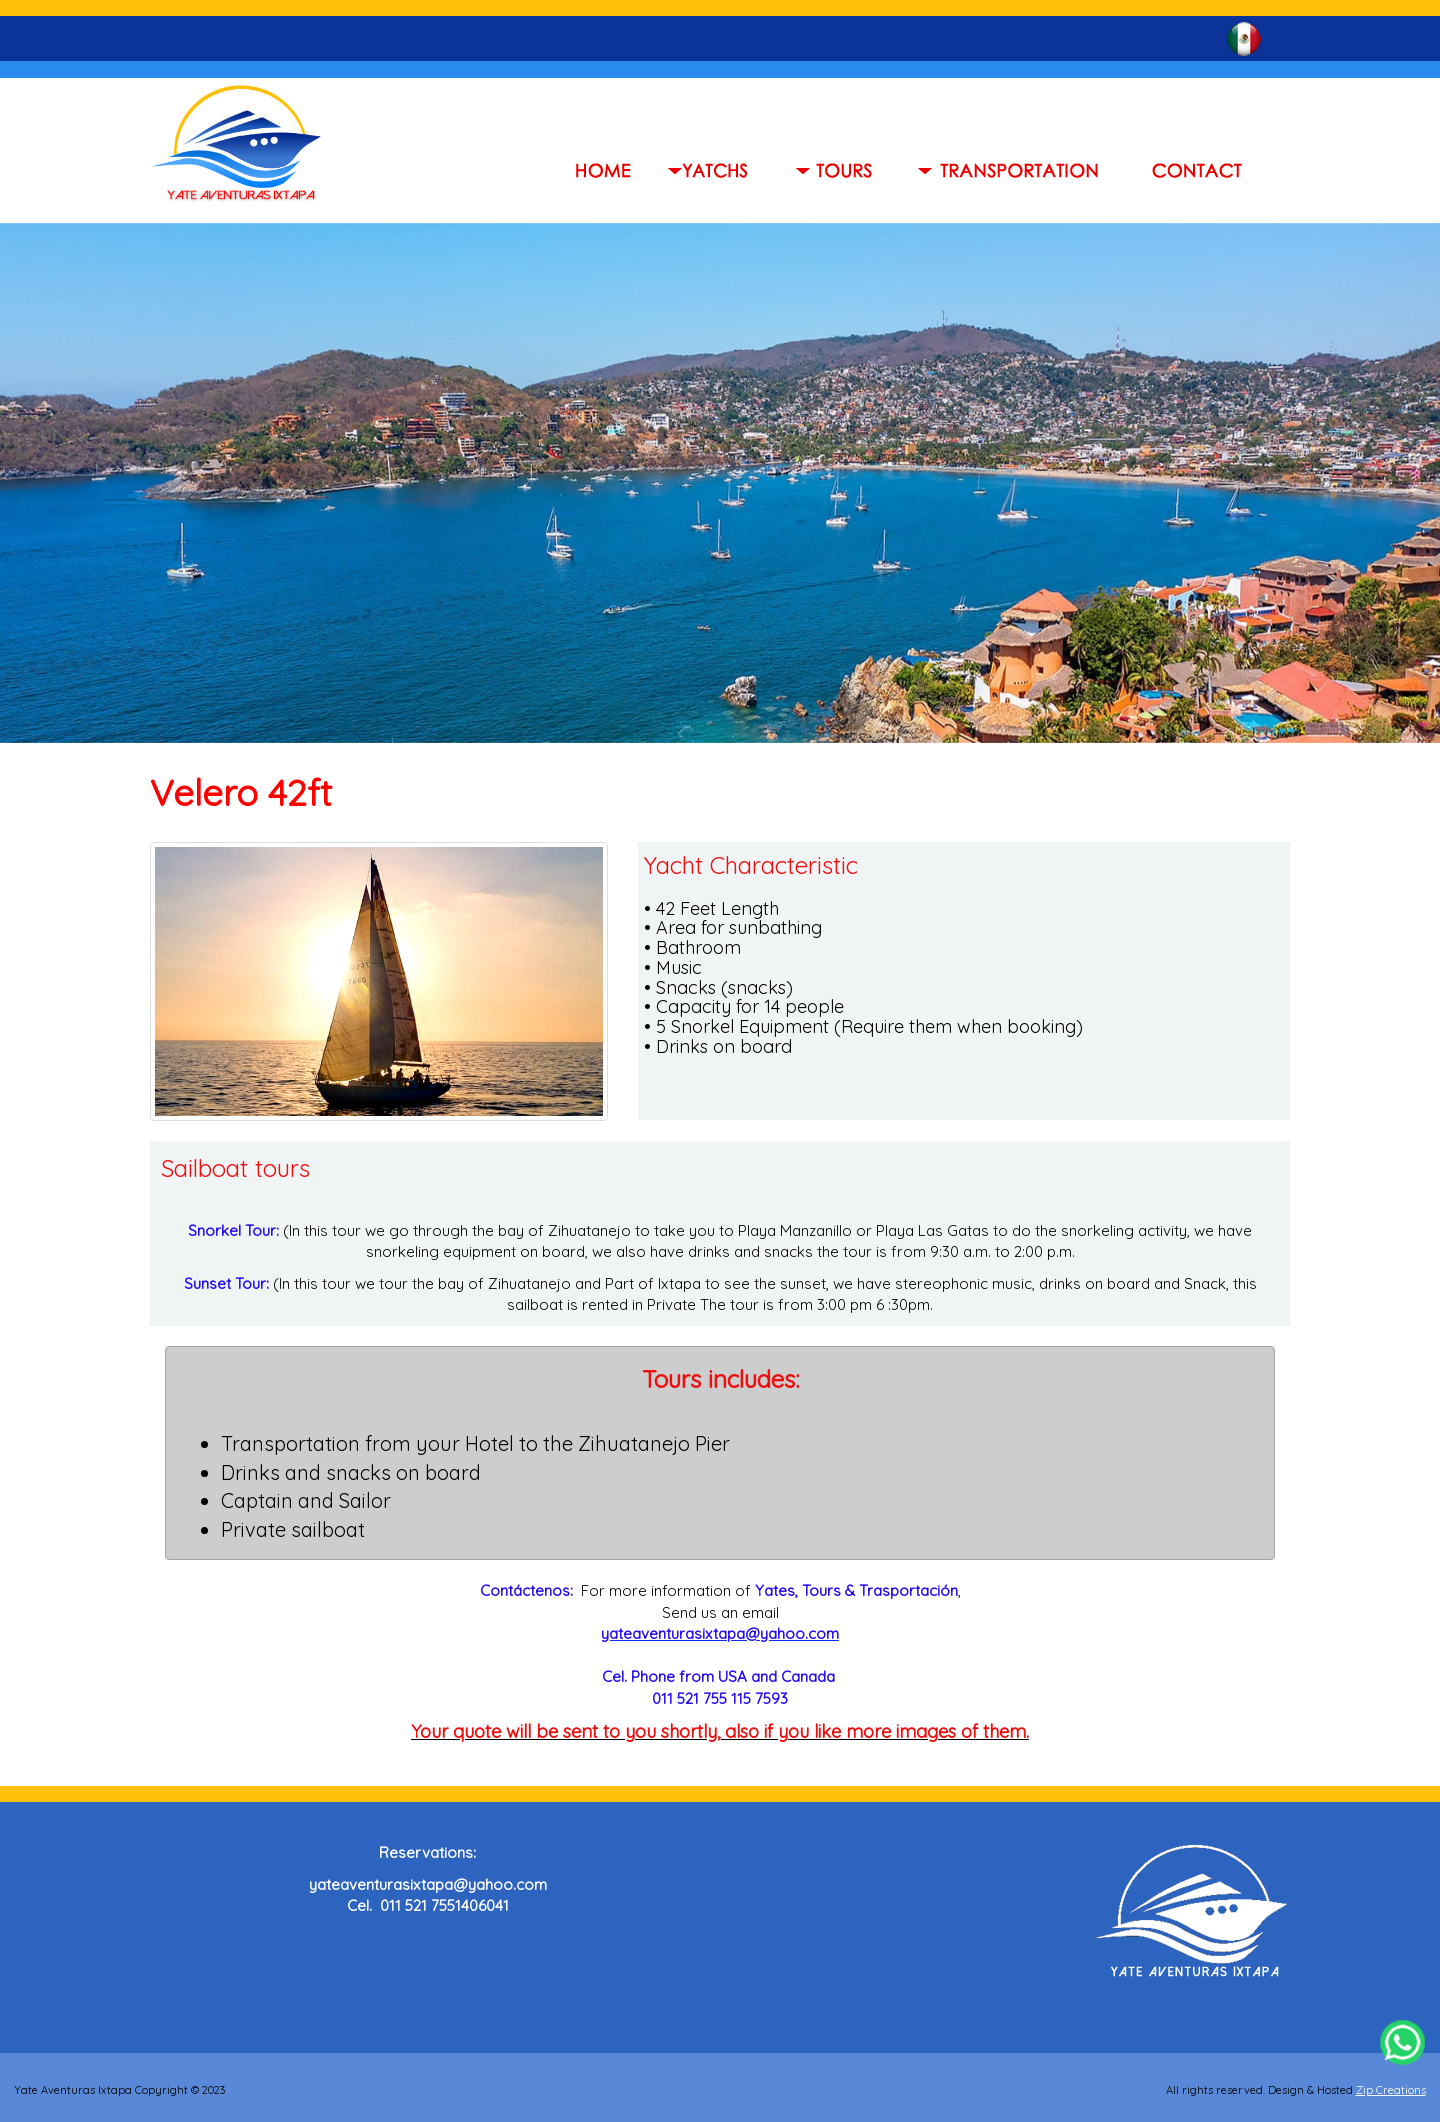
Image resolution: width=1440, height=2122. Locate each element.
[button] (840, 170)
